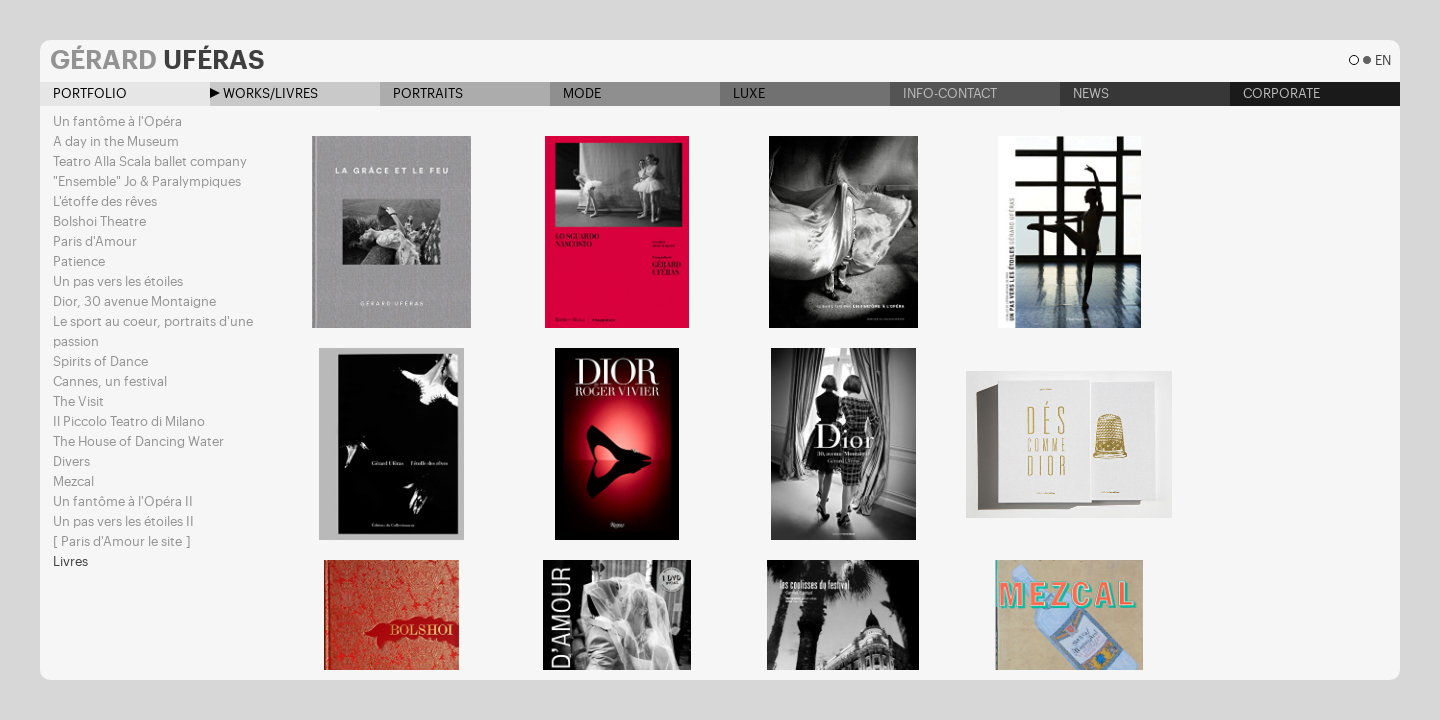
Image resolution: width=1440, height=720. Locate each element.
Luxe (742, 93)
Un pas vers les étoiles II (123, 521)
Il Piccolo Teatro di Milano (129, 421)
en (1382, 60)
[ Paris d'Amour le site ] (122, 541)
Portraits (421, 93)
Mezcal (73, 481)
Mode (575, 93)
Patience (79, 261)
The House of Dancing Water (138, 441)
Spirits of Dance (100, 361)
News (1084, 93)
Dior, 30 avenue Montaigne (134, 301)
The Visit (78, 401)
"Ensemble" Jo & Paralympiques (147, 181)
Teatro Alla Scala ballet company (150, 161)
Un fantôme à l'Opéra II (123, 501)
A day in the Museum (116, 141)
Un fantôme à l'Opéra (117, 121)
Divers (71, 461)
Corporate (1275, 93)
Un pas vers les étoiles (118, 281)
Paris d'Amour (95, 241)
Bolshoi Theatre (99, 221)
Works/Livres (264, 93)
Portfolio (83, 93)
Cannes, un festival (110, 381)
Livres (70, 561)
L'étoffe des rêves (105, 201)
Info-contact (943, 93)
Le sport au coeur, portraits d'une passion (153, 331)
